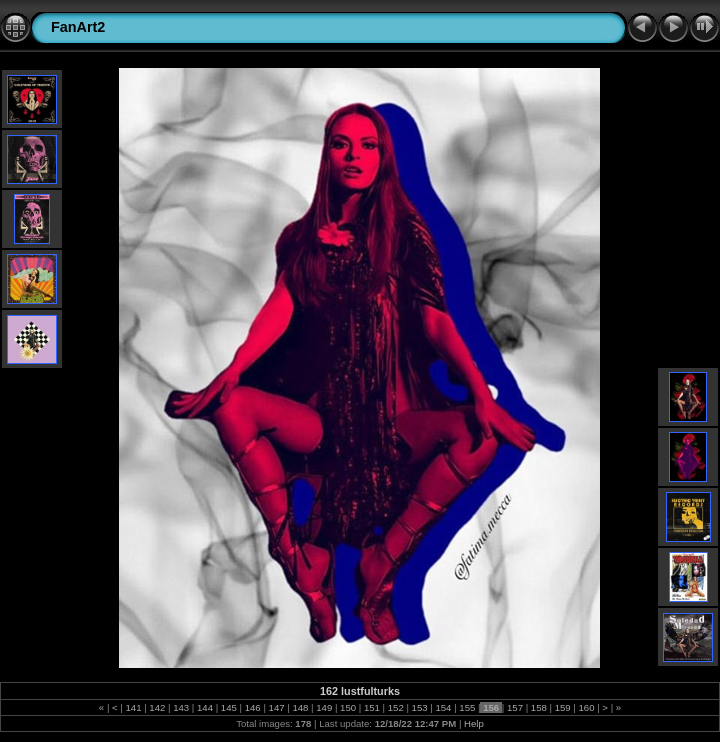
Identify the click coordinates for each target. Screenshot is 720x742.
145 (228, 707)
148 (300, 707)
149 (324, 707)
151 (371, 707)
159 (562, 707)
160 (586, 707)
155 (467, 707)
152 (395, 707)
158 (538, 707)
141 (133, 707)
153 (419, 707)
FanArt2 (78, 27)
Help (474, 723)
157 (514, 707)
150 (347, 707)
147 (276, 707)
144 (204, 707)
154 (443, 707)
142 (157, 707)
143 (181, 707)
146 (252, 707)
